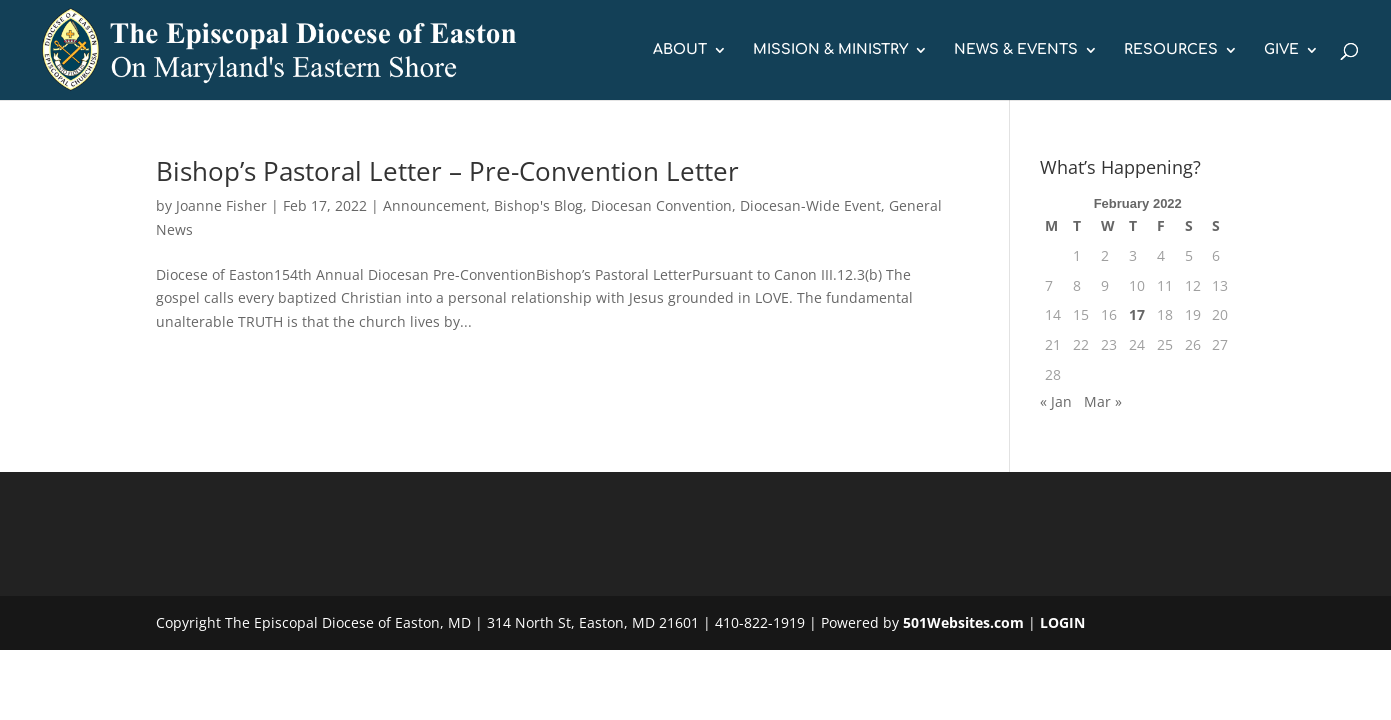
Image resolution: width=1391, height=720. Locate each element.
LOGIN (1062, 622)
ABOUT (680, 50)
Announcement (434, 205)
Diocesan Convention (661, 205)
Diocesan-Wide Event (810, 205)
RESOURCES (1171, 50)
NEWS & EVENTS (1016, 50)
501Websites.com (963, 622)
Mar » (1103, 401)
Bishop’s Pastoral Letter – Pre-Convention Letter (447, 171)
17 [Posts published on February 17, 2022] (1137, 314)
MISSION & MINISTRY (830, 50)
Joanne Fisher (221, 205)
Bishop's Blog (538, 205)
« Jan (1056, 401)
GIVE (1281, 50)
